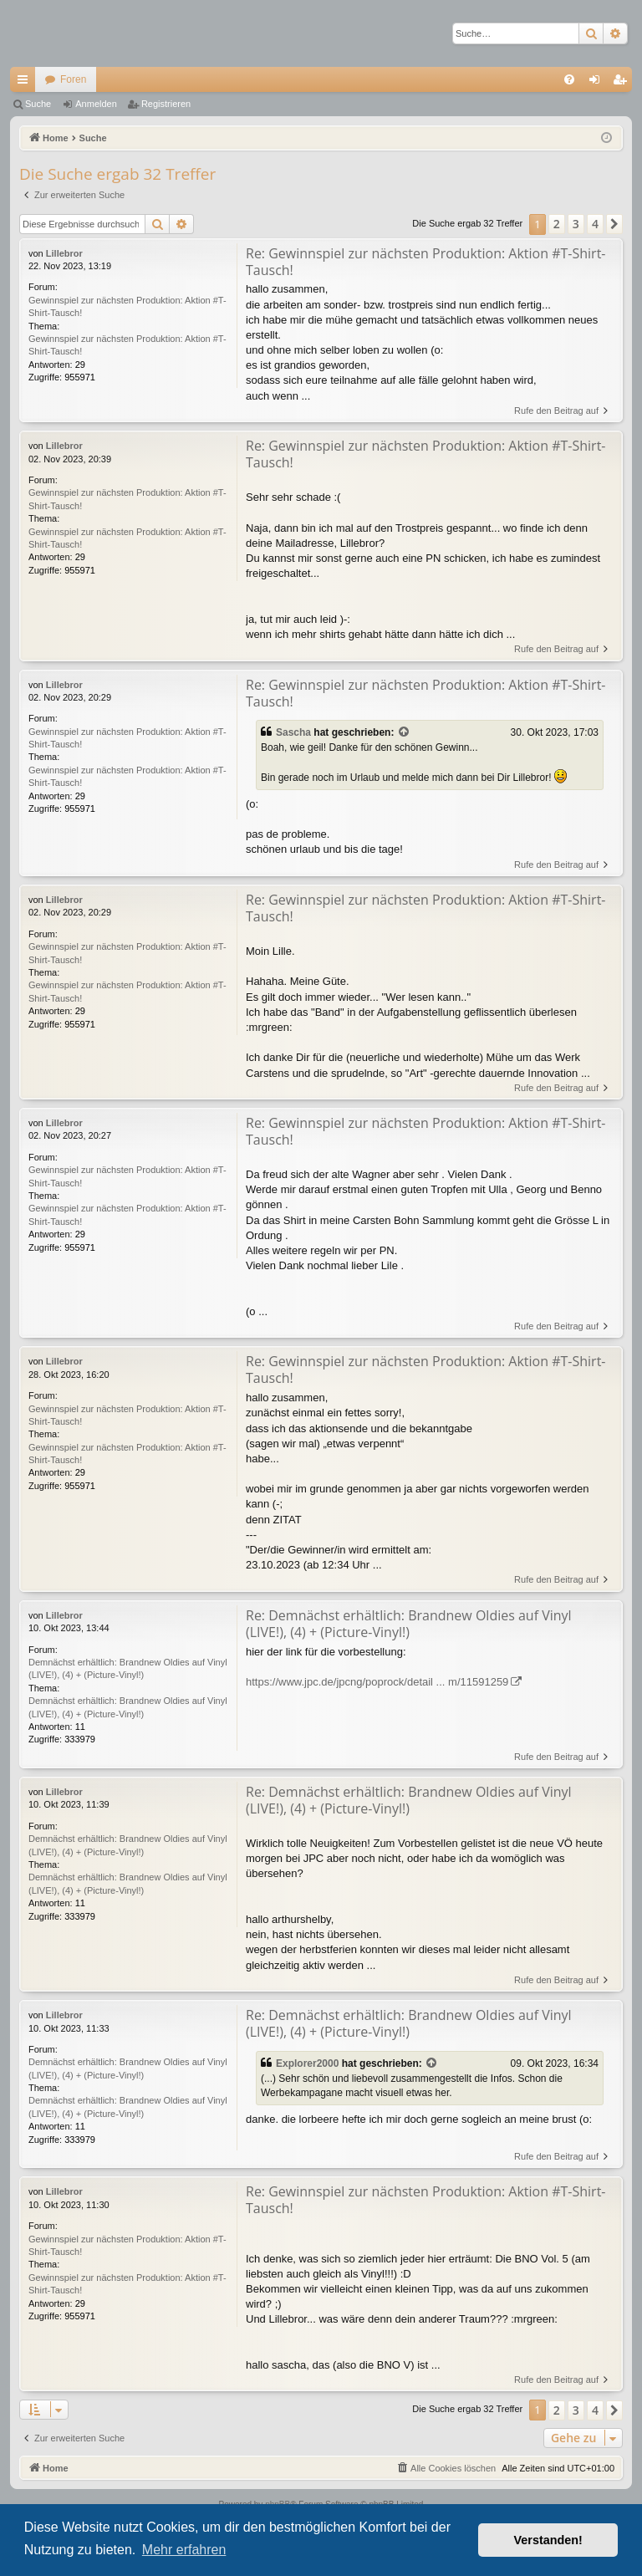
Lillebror (64, 253)
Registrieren (166, 104)
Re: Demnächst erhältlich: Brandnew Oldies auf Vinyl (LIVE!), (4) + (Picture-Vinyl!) (409, 1623)
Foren (73, 79)
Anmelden (96, 104)
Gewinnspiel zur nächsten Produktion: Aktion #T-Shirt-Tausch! (127, 306)
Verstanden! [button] (548, 2540)
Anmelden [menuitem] (598, 83)
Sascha (293, 732)
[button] (614, 224)
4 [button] (595, 224)
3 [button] (576, 224)
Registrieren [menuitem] (623, 83)
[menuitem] (569, 79)
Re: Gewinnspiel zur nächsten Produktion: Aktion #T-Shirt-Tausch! (426, 261)
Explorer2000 (307, 2063)
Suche (38, 104)
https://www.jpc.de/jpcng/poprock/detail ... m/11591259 (377, 1682)
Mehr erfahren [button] (184, 2550)
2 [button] (556, 224)
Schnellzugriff (26, 83)
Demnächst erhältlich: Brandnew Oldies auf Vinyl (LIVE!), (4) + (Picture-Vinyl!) (127, 1668)
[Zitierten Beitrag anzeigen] (404, 733)
